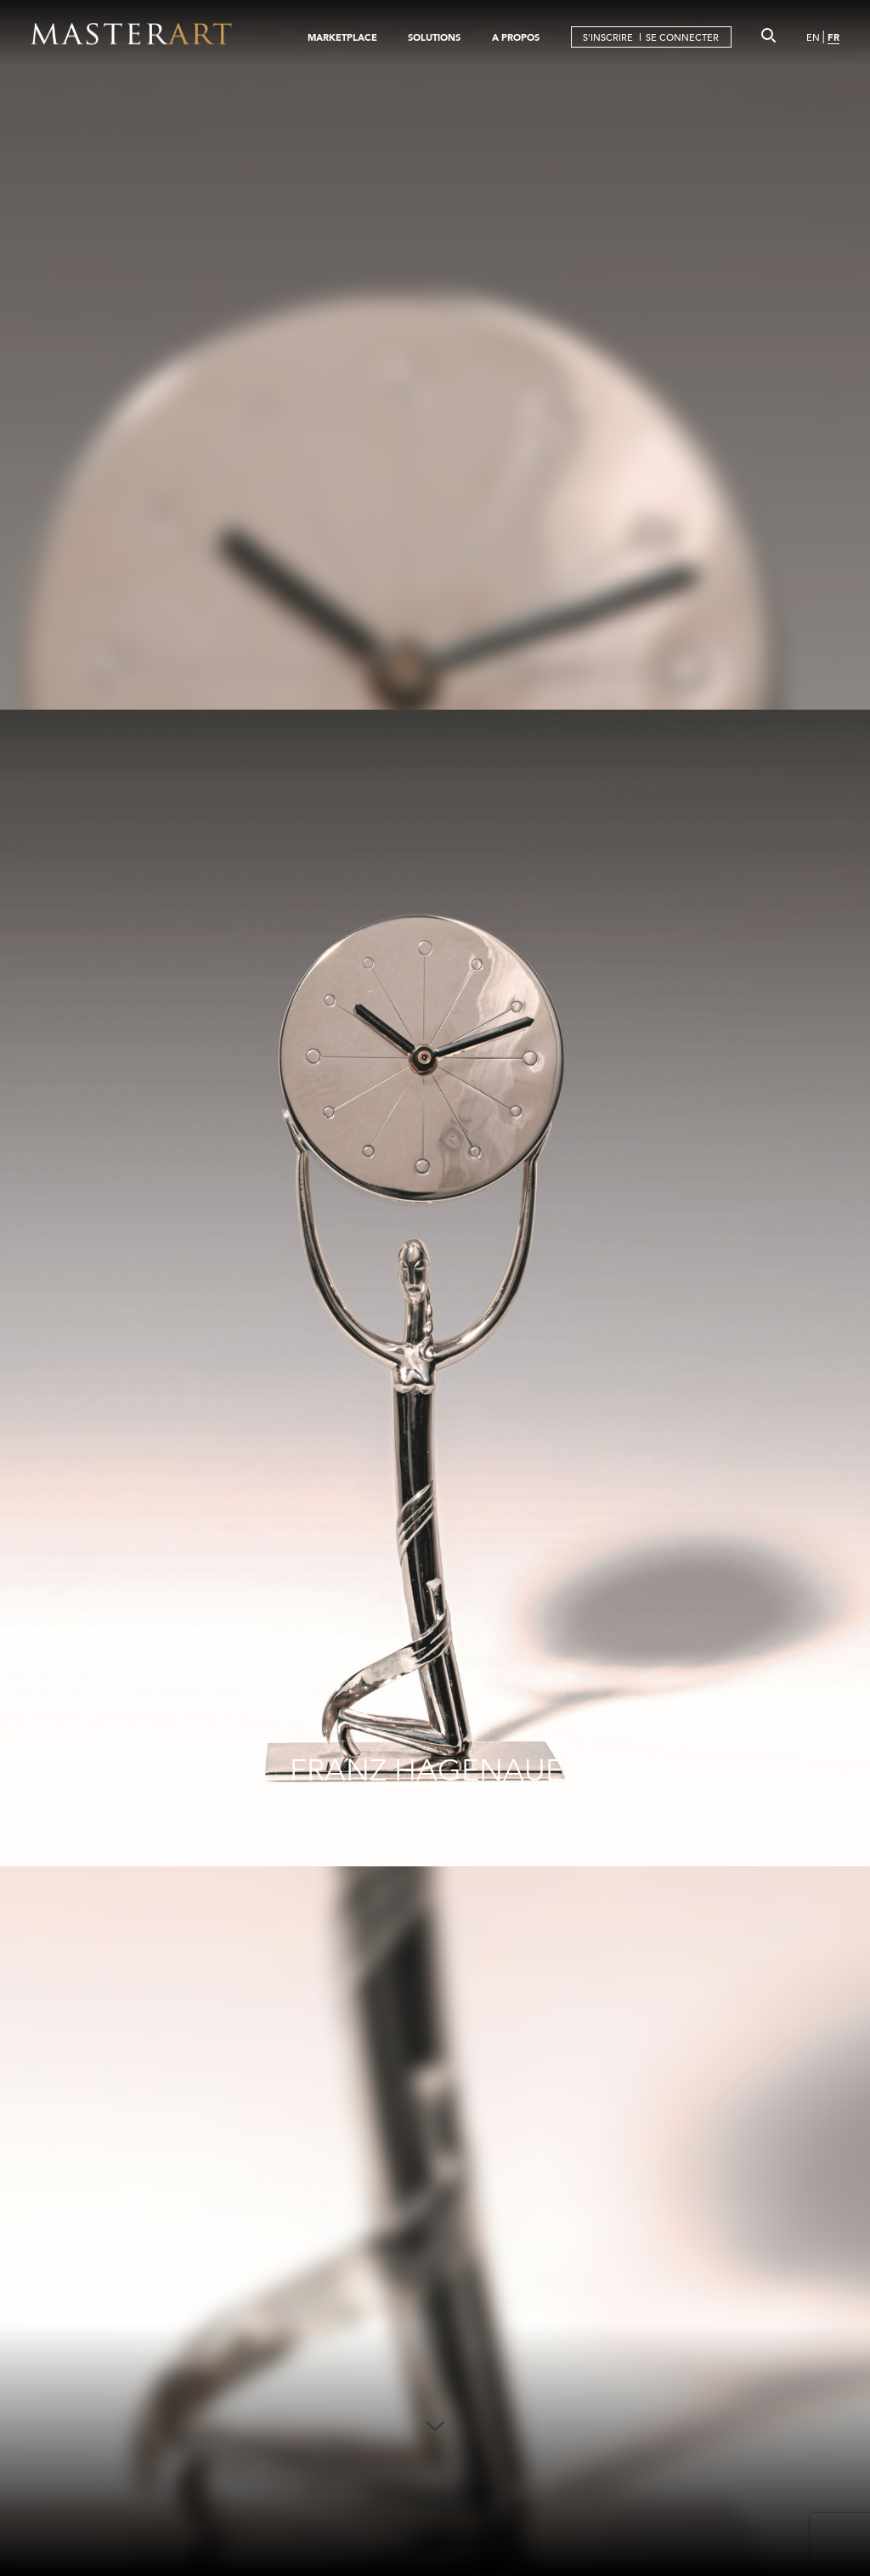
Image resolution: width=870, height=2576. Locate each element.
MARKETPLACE (342, 37)
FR (833, 37)
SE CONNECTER (682, 37)
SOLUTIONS (434, 37)
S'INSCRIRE (608, 37)
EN (813, 37)
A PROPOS (516, 37)
